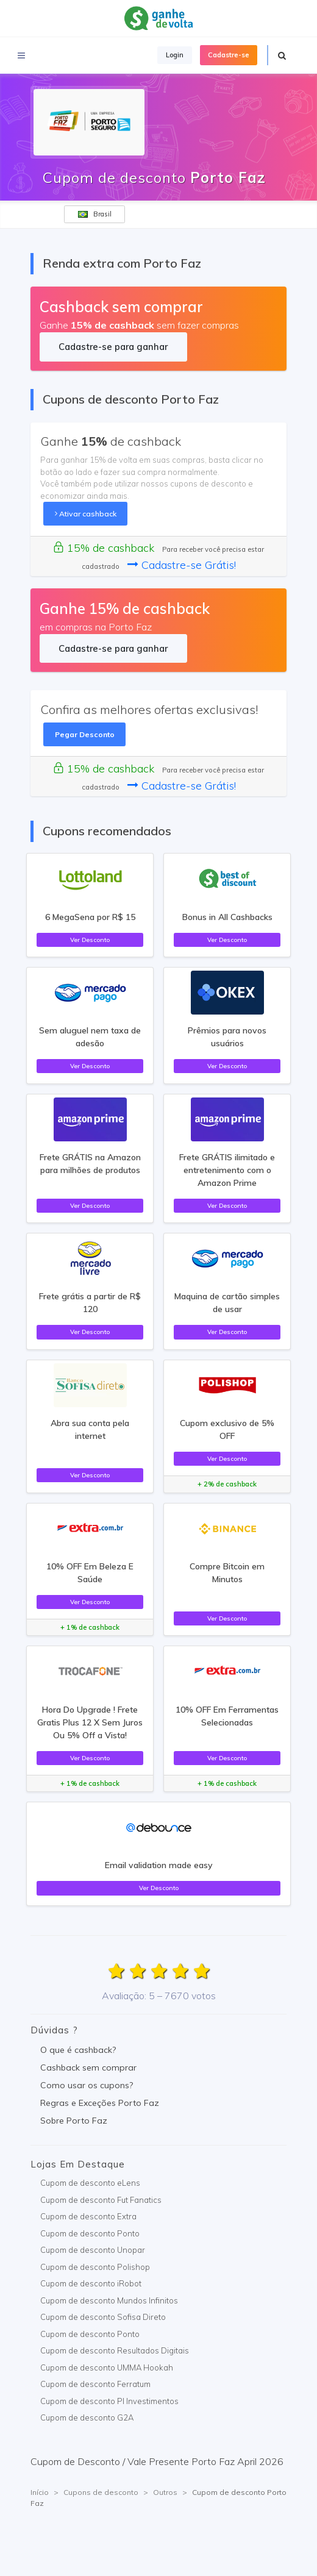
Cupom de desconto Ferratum (95, 2384)
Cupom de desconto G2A (87, 2417)
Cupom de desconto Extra (88, 2216)
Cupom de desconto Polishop (95, 2267)
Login (174, 55)
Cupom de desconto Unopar (92, 2250)
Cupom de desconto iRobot (90, 2283)
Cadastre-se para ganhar (113, 346)
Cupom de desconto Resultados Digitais (114, 2350)
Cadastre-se (228, 55)
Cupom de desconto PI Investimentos (109, 2401)
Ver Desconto (90, 939)
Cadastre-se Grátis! (181, 565)
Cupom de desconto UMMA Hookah (106, 2367)
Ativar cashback (85, 513)
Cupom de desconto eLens (90, 2183)
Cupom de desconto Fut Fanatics (101, 2200)
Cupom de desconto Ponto (90, 2233)
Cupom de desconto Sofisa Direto (103, 2317)
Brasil (95, 214)
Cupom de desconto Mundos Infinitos (109, 2300)
